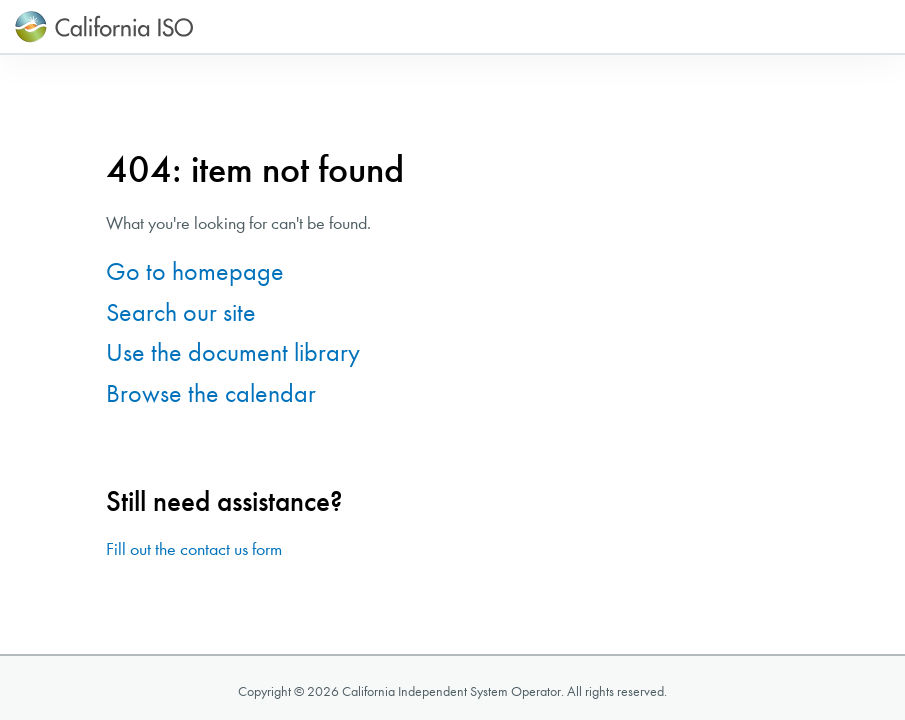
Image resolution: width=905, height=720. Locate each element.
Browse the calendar (211, 393)
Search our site (181, 312)
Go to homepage (195, 271)
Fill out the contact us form (194, 549)
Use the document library (233, 352)
